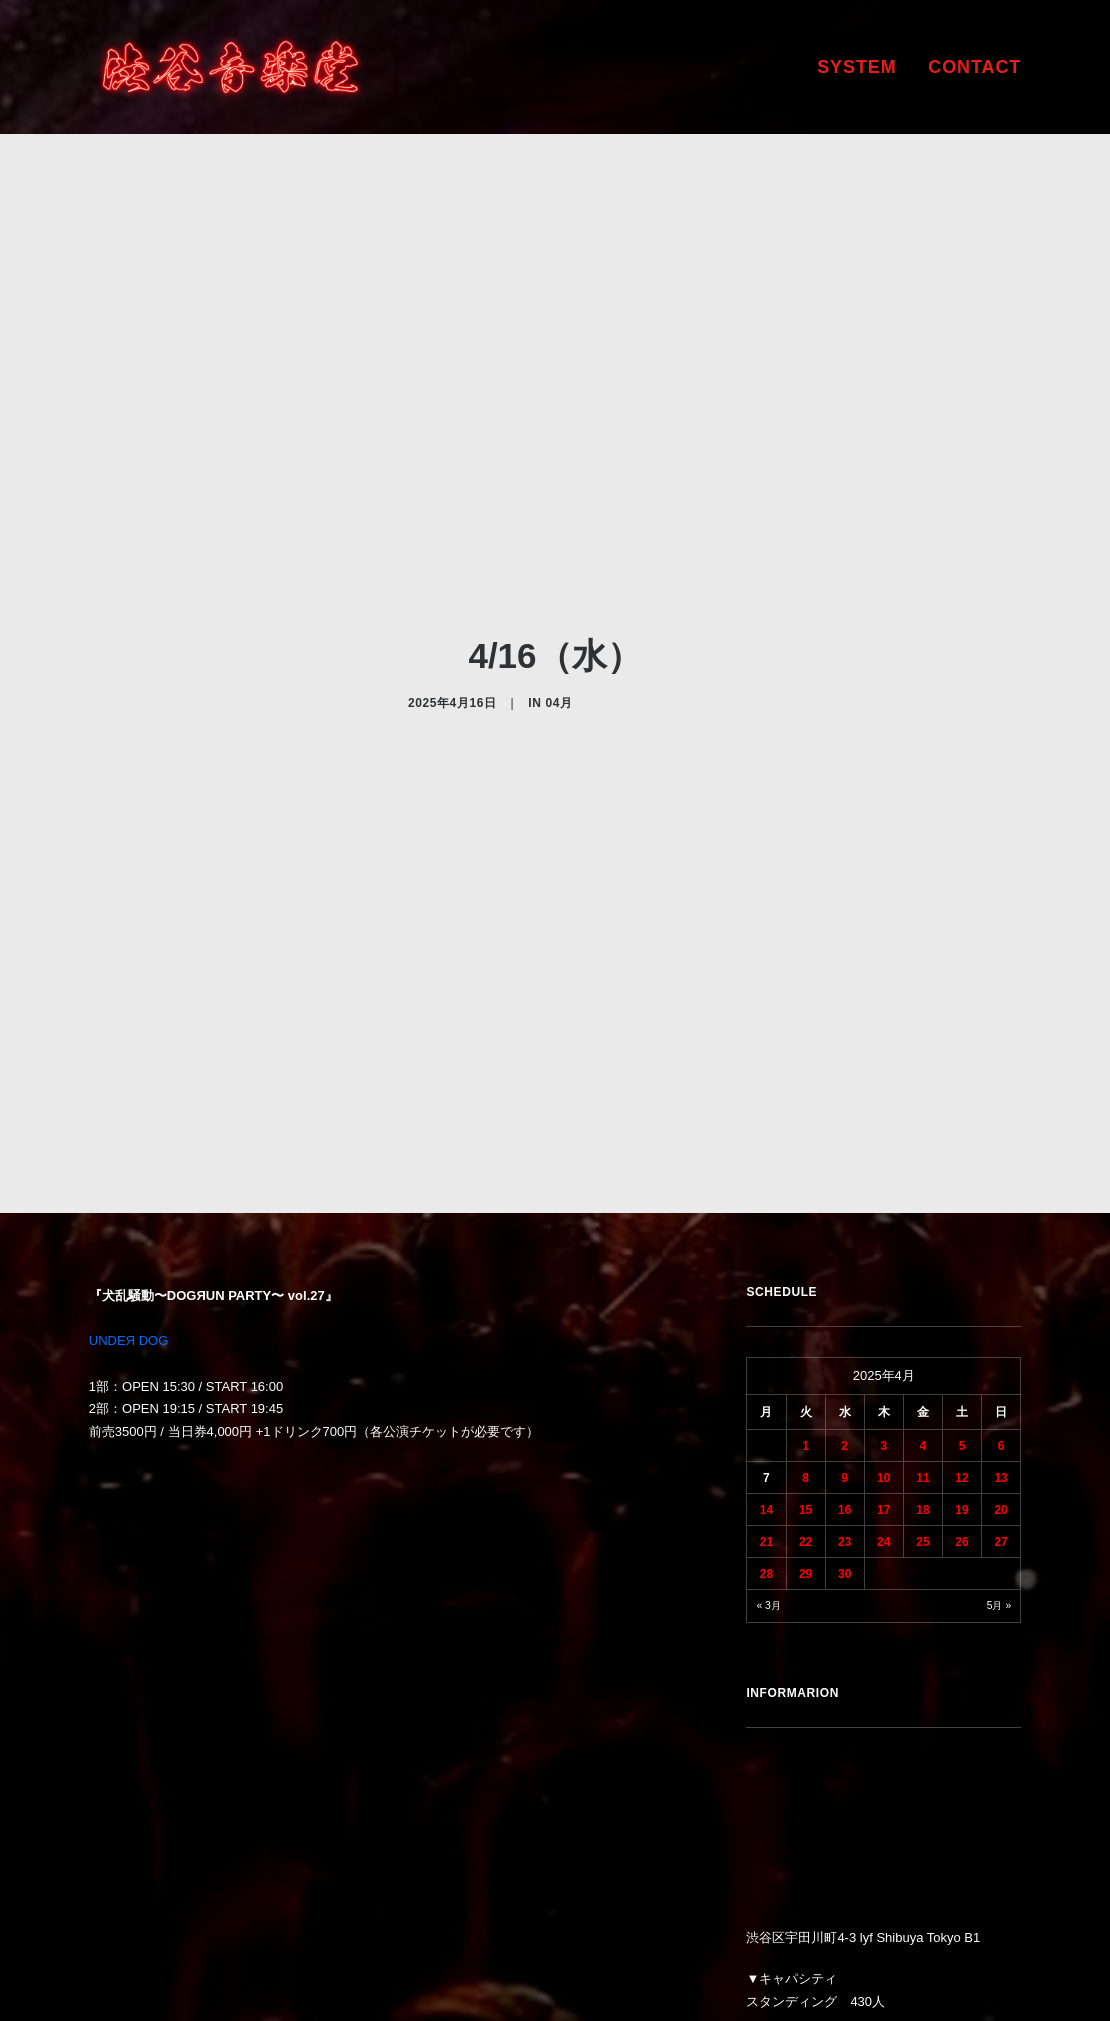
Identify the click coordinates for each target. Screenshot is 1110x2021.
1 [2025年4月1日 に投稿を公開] (805, 1280)
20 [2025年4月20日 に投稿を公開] (1000, 1344)
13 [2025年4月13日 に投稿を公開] (1000, 1312)
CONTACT (974, 67)
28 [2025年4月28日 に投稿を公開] (766, 1408)
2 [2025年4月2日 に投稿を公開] (844, 1280)
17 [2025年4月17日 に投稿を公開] (883, 1344)
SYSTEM (856, 67)
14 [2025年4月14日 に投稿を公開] (766, 1344)
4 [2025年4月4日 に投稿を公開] (923, 1280)
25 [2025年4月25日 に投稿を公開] (922, 1376)
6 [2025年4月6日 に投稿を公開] (1001, 1280)
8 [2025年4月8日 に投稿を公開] (805, 1312)
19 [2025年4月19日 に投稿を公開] (961, 1344)
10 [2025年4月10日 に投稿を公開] (883, 1312)
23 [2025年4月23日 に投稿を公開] (844, 1376)
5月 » (999, 1439)
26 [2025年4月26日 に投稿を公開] (961, 1376)
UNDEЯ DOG (128, 1175)
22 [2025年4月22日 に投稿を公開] (805, 1376)
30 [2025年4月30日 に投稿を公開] (844, 1408)
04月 (558, 620)
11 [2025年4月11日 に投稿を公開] (922, 1312)
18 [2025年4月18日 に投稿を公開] (922, 1344)
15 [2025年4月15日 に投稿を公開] (805, 1344)
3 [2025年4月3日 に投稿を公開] (883, 1280)
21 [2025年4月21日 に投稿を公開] (766, 1376)
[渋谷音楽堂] (230, 67)
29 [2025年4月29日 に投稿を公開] (805, 1408)
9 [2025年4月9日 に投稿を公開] (844, 1312)
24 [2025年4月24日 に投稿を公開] (883, 1376)
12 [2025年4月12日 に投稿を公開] (961, 1312)
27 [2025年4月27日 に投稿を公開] (1000, 1376)
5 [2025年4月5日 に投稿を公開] (962, 1280)
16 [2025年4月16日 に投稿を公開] (844, 1344)
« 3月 (768, 1439)
